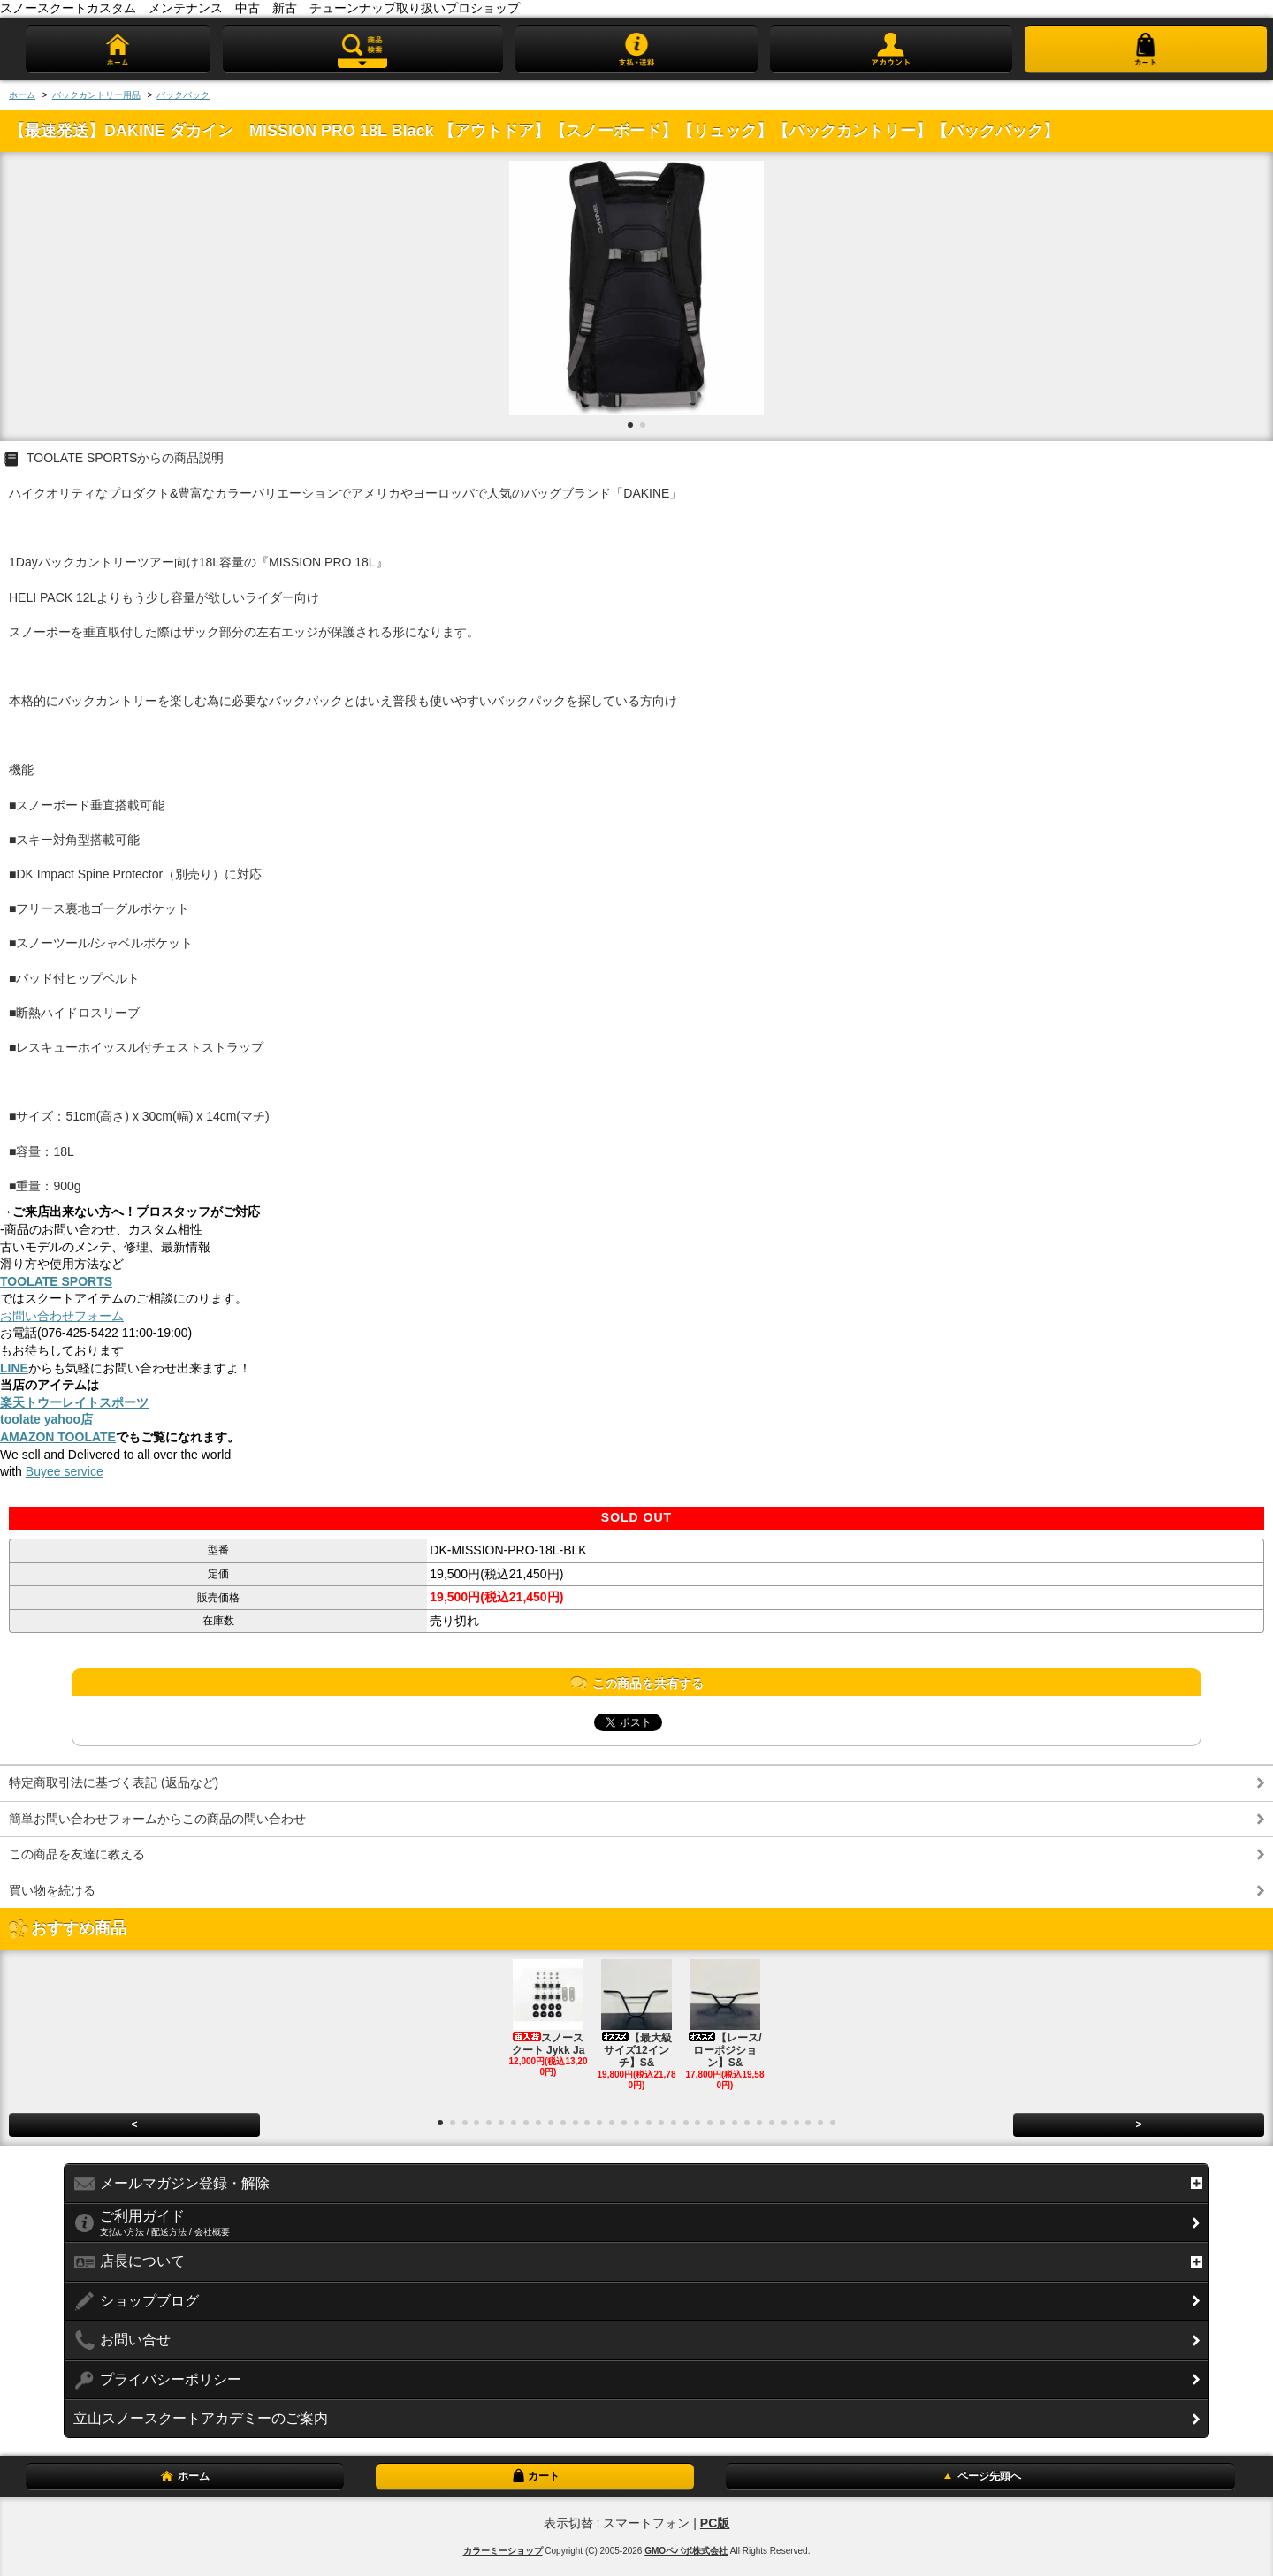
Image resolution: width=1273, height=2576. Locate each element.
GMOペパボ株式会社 (686, 2551)
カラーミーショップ (503, 2551)
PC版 (714, 2523)
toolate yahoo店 (46, 1419)
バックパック (183, 95)
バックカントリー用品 (96, 95)
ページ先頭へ (980, 2476)
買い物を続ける (52, 1890)
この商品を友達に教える (77, 1854)
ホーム (22, 95)
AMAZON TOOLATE (58, 1437)
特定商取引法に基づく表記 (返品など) (113, 1782)
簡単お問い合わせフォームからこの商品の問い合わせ (157, 1819)
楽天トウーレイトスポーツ (74, 1402)
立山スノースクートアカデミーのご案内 (200, 2418)
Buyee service (64, 1471)
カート (535, 2476)
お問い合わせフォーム (62, 1316)
